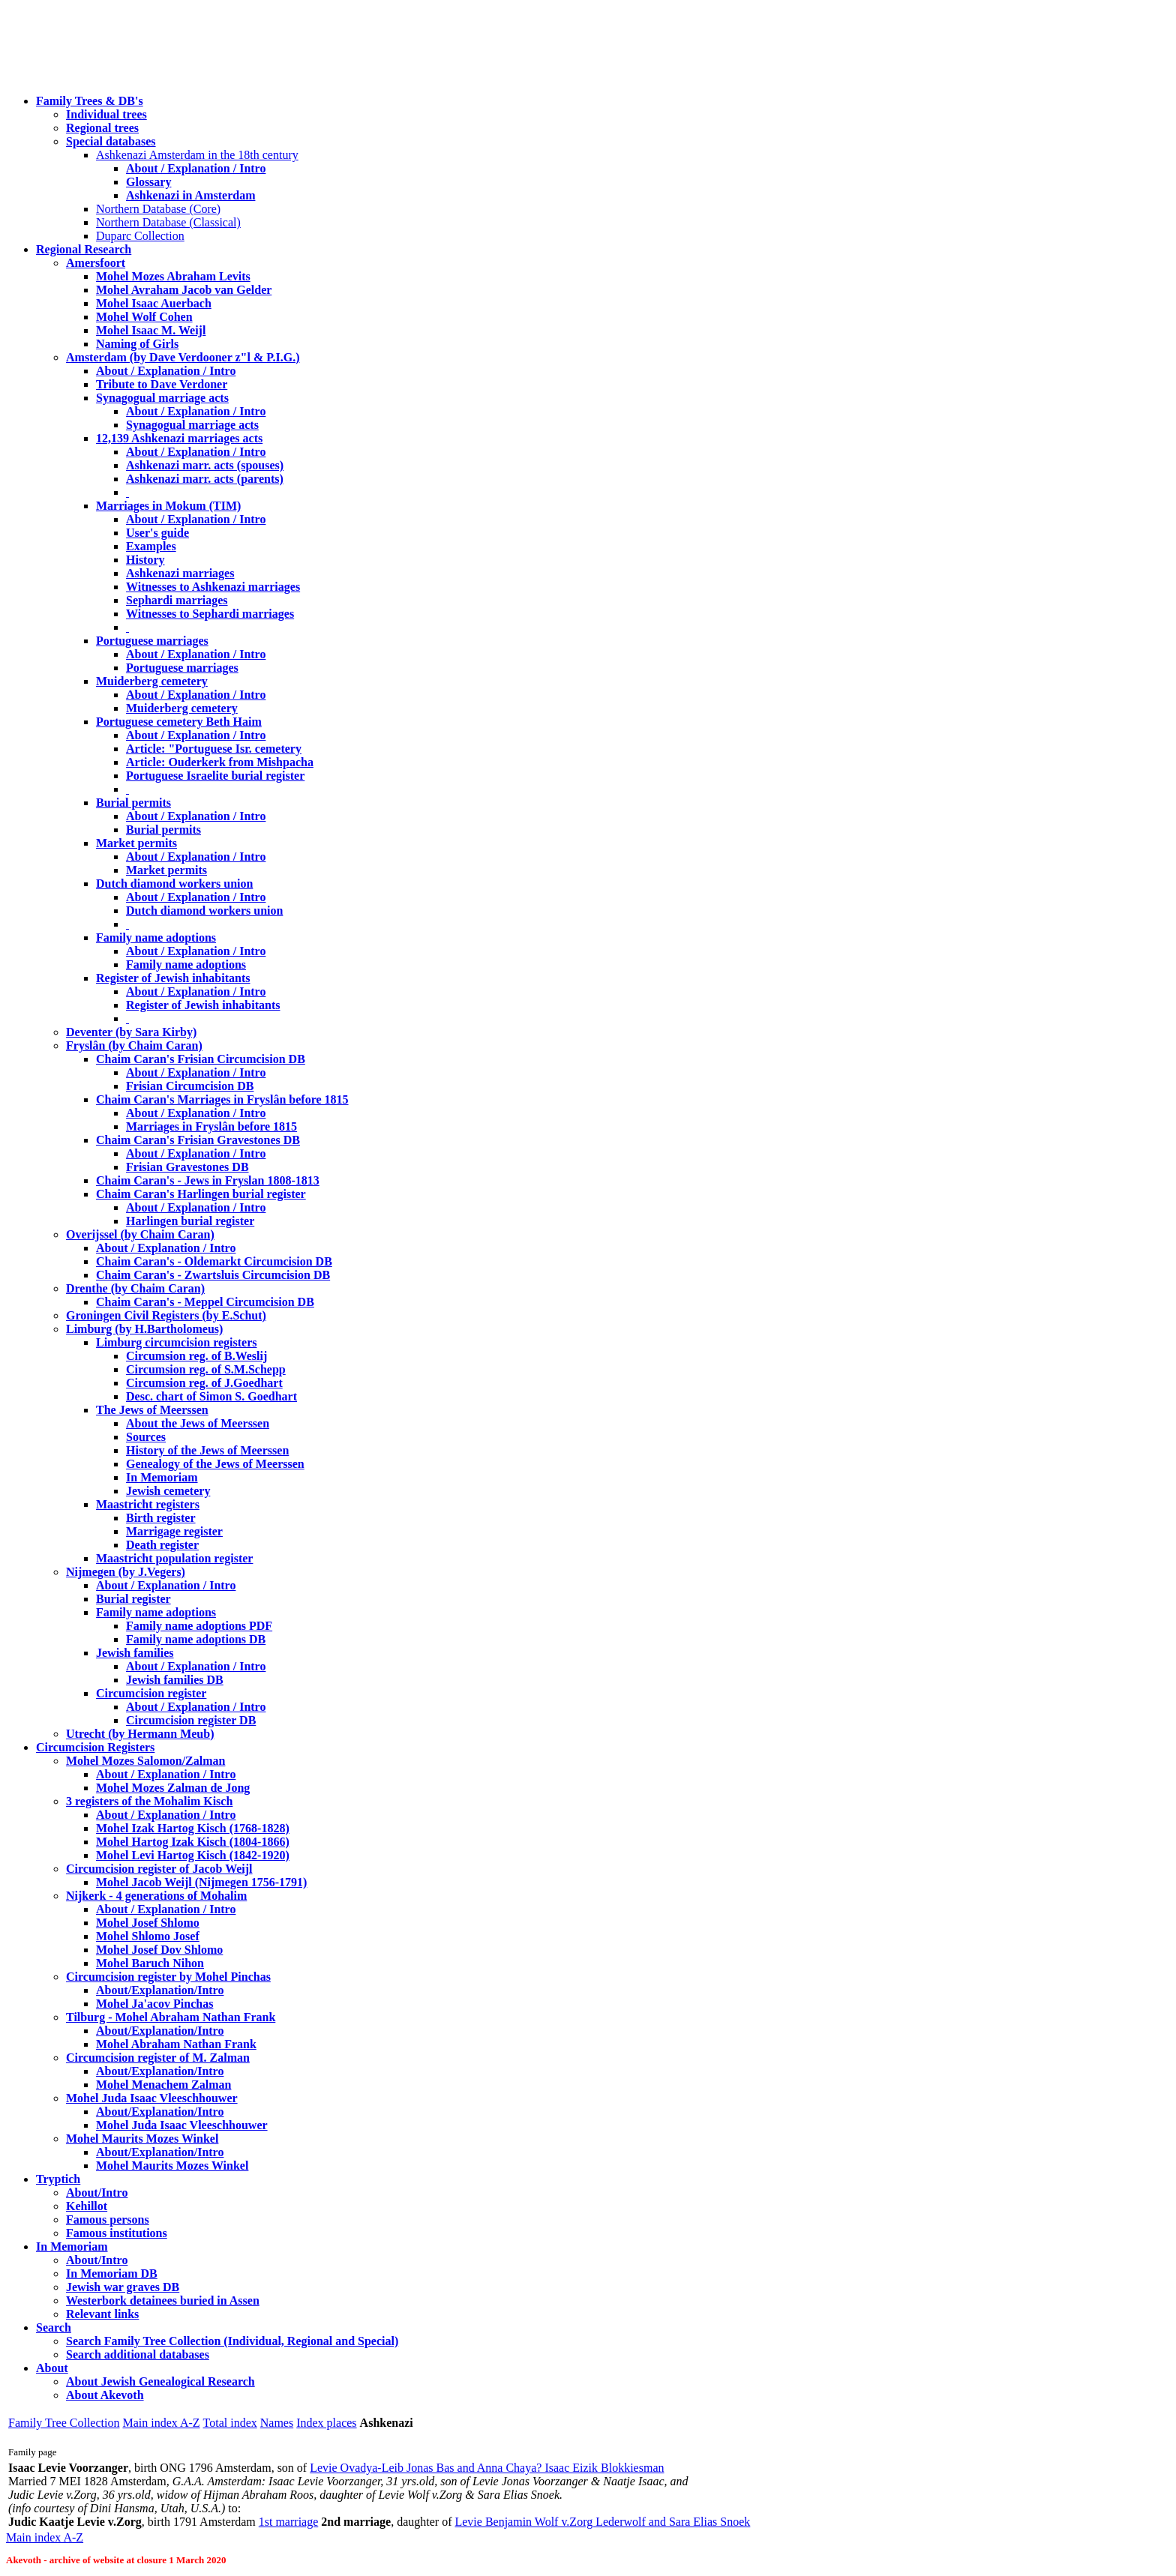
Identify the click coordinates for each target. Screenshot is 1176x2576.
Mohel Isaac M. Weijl (151, 330)
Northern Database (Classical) (168, 222)
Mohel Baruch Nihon (150, 1963)
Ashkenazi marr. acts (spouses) (205, 465)
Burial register (133, 1598)
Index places (326, 2422)
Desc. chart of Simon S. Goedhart (211, 1396)
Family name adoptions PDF (199, 1625)
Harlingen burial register (190, 1221)
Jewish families (135, 1652)
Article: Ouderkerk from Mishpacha (220, 762)
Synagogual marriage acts (162, 397)
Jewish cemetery (168, 1490)
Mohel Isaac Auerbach (154, 303)
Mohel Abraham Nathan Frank (176, 2044)
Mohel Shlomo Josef (148, 1936)
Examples (151, 546)
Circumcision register (151, 1693)
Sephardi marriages (177, 600)
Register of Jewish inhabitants (173, 978)
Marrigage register (174, 1531)
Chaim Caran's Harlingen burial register (201, 1194)
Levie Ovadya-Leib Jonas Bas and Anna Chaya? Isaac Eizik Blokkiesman (487, 2467)
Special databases (111, 141)
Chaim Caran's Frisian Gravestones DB (198, 1140)
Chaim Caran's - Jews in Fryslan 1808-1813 (208, 1180)
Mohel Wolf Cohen (144, 316)
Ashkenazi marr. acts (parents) (205, 478)
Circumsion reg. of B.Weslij (196, 1355)
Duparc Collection (140, 235)
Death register (162, 1544)
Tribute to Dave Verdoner (161, 384)
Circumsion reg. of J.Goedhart (204, 1382)
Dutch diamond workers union (174, 883)
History (145, 559)
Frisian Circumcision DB (190, 1086)
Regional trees (102, 127)
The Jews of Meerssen (152, 1409)
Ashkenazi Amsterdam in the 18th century (197, 154)
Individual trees (106, 114)
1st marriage (289, 2521)
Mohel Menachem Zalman (163, 2084)
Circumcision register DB (191, 1720)
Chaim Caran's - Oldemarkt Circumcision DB (214, 1261)
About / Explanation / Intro (196, 168)
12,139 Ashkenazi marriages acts (179, 438)
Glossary (148, 181)
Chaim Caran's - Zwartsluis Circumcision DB (213, 1275)
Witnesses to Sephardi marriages (210, 613)
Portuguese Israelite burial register (215, 775)
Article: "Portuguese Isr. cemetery (214, 748)
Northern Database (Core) (158, 208)
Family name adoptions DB (196, 1639)
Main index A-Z (161, 2422)
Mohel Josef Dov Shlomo (159, 1949)
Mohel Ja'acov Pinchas (154, 2003)
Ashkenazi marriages (180, 573)
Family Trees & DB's (89, 100)
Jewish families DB (175, 1679)
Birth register (161, 1517)
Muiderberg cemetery (152, 681)
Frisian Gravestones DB (187, 1167)
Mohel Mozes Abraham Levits (173, 276)
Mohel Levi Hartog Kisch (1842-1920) (193, 1855)
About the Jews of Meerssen (197, 1423)
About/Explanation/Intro (160, 1990)
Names (276, 2422)
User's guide (157, 532)
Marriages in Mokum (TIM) (168, 505)
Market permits (136, 843)
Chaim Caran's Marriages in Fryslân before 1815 (222, 1099)
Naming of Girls (137, 343)
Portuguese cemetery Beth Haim (179, 721)
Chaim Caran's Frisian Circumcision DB (200, 1059)
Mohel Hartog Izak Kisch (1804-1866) (193, 1841)
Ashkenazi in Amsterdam (190, 195)
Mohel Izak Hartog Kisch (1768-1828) (193, 1828)
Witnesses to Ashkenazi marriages (213, 586)
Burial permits (133, 802)
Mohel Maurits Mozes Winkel (172, 2165)
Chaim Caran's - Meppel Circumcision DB (205, 1301)
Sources (146, 1436)
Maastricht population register (174, 1558)
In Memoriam (162, 1477)
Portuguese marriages (152, 640)
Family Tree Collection (63, 2422)
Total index (230, 2422)
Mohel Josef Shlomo (148, 1922)
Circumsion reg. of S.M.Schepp (206, 1369)
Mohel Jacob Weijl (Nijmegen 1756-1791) (201, 1882)
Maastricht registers (148, 1504)
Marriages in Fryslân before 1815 (211, 1126)
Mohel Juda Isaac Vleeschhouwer (182, 2125)
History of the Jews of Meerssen (207, 1450)
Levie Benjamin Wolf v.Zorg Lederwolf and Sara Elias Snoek (602, 2521)
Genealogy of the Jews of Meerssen (215, 1463)
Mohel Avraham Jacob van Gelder (184, 289)
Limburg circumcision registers (176, 1342)
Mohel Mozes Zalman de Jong (173, 1787)
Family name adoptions (156, 937)
